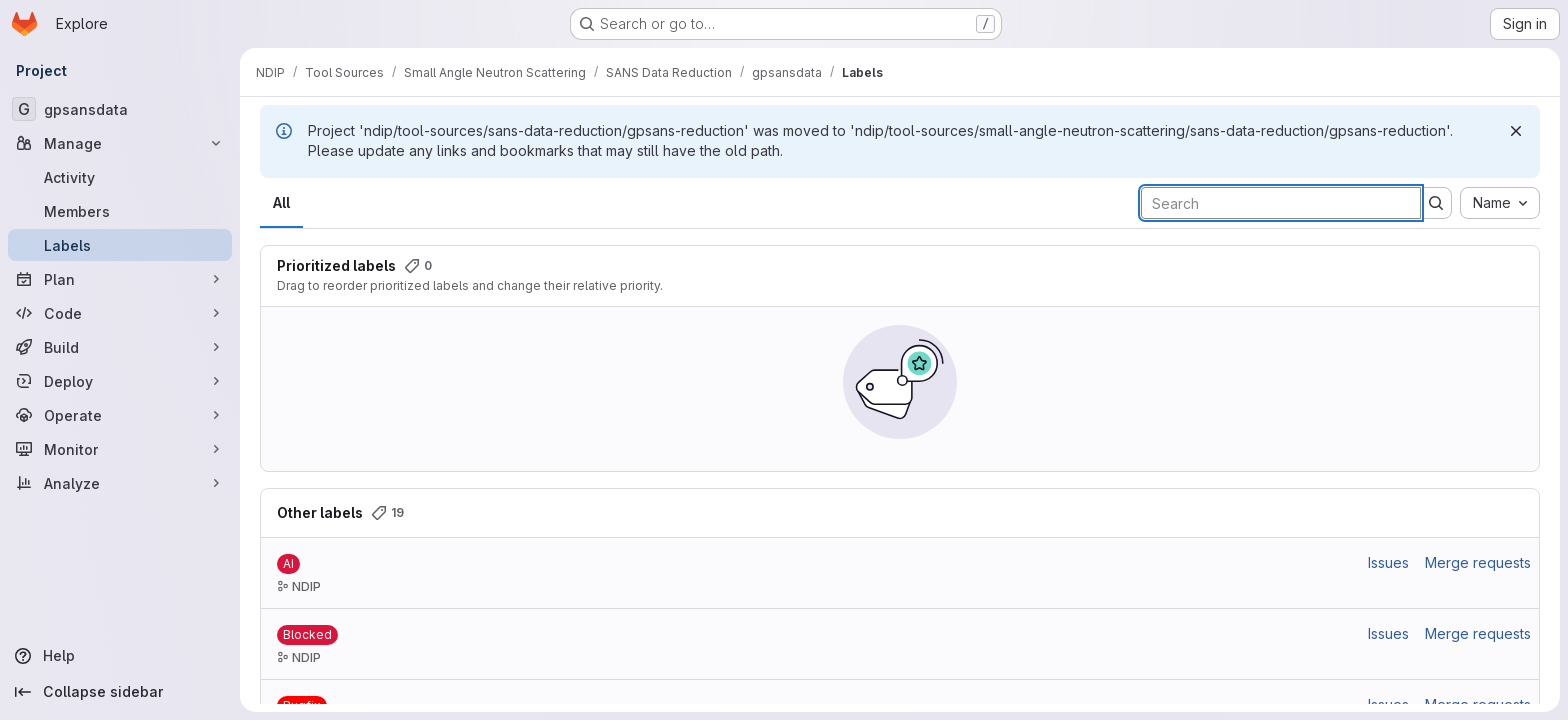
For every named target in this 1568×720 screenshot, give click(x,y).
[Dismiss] (1516, 131)
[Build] (120, 347)
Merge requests (1478, 562)
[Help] (120, 656)
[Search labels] (1281, 203)
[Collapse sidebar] (120, 692)
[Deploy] (120, 381)
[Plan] (120, 279)
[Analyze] (120, 483)
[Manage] (120, 143)
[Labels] (120, 245)
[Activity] (120, 177)
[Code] (120, 313)
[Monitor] (120, 449)
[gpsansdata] (120, 109)
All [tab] (281, 202)
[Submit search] (1436, 203)
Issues (1388, 562)
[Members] (120, 211)
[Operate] (120, 415)
